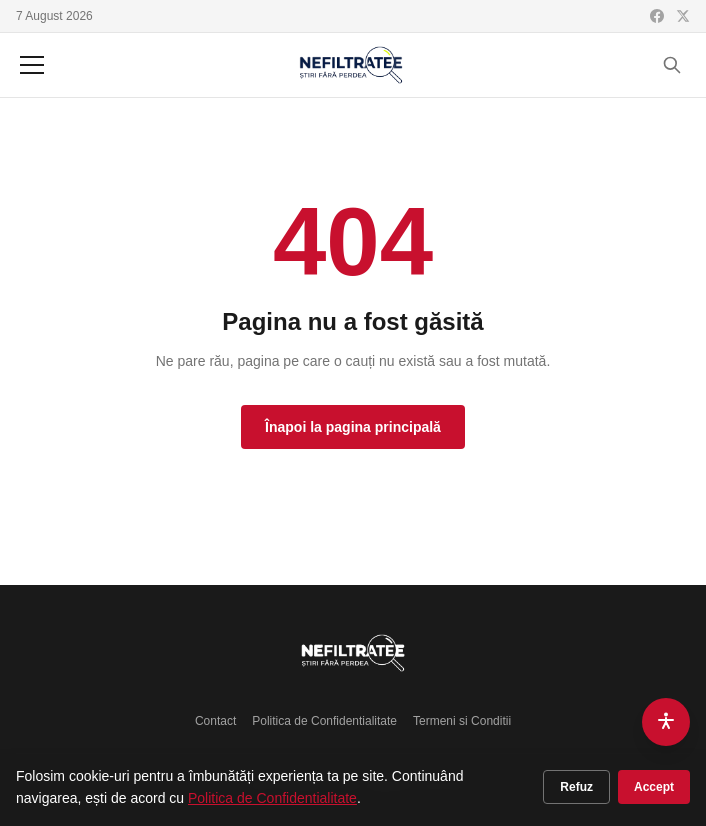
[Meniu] (32, 65)
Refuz (576, 787)
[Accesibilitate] (666, 722)
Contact (215, 721)
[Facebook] (657, 16)
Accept (654, 787)
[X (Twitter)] (683, 16)
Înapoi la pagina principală (353, 427)
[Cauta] (672, 65)
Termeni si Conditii (462, 721)
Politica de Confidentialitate (324, 721)
